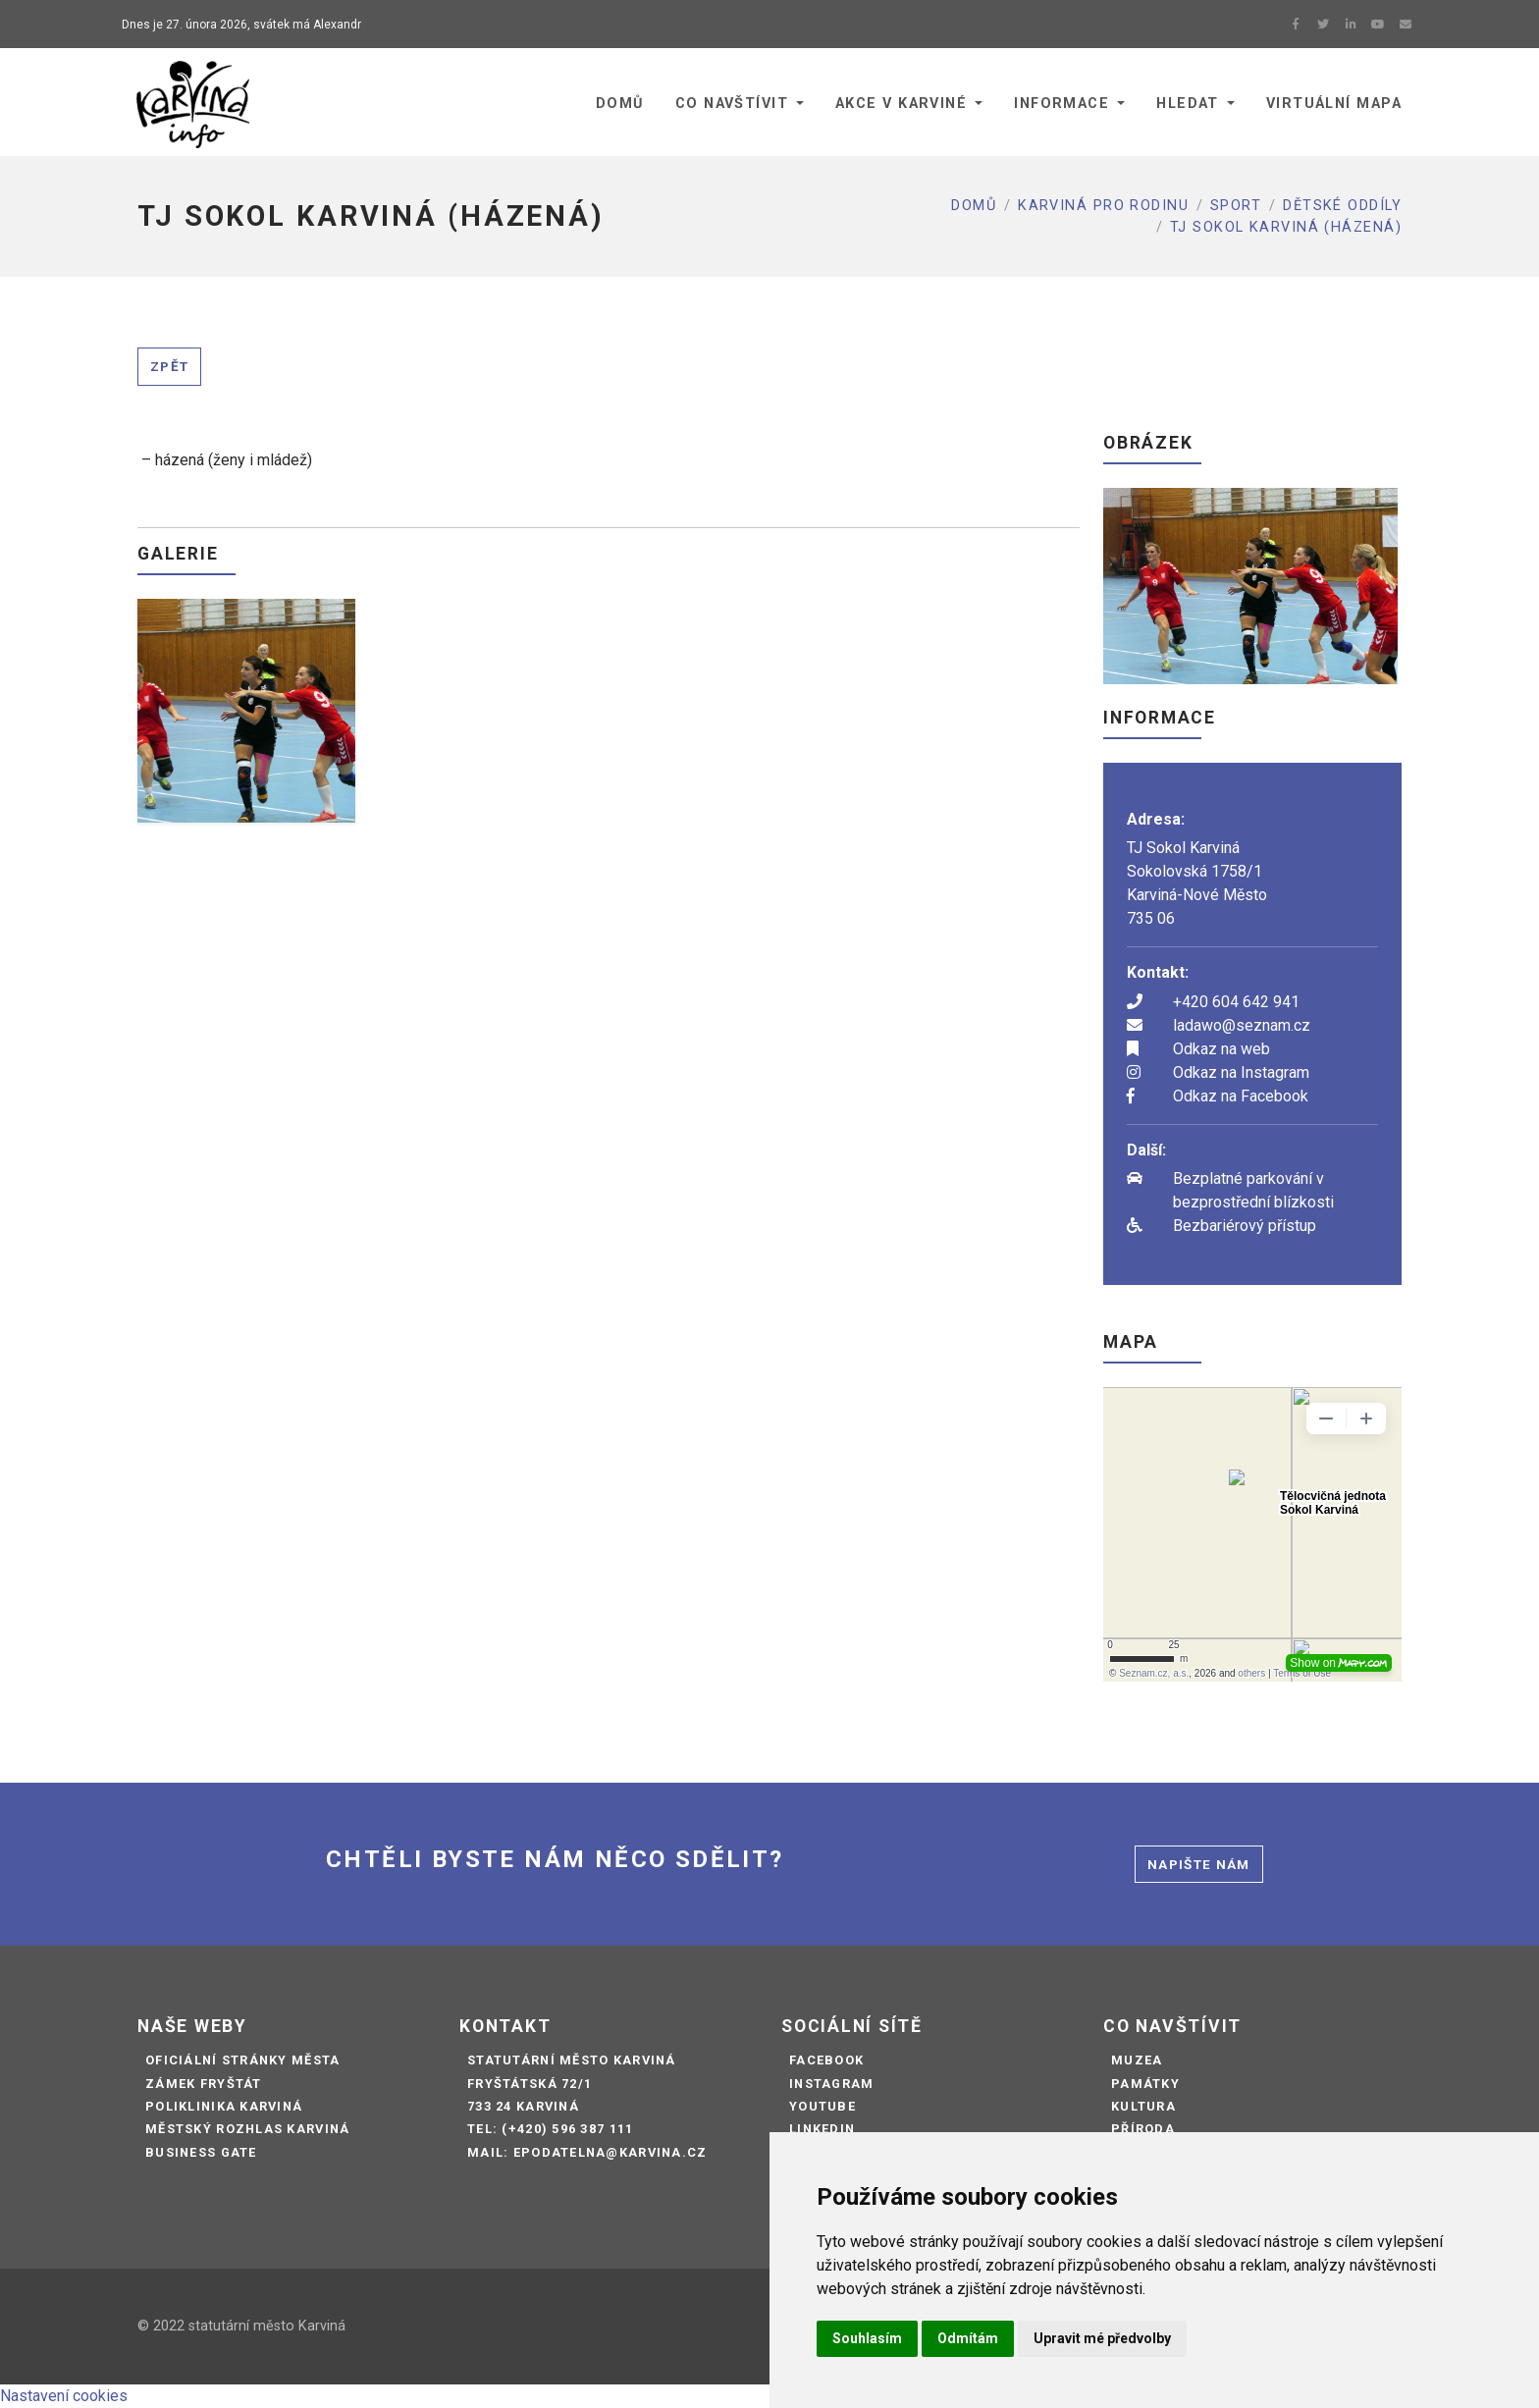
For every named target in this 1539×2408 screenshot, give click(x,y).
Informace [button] (1061, 103)
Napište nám (1198, 1864)
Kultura (1143, 2106)
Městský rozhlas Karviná (247, 2128)
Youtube (822, 2106)
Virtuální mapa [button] (1334, 103)
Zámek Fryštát (203, 2083)
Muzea (1136, 2060)
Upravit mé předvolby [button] (1102, 2338)
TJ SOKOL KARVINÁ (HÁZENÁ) (1286, 227)
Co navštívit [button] (731, 103)
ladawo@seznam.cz (1241, 1025)
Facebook (826, 2060)
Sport (1235, 205)
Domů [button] (620, 103)
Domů (973, 205)
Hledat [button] (1187, 103)
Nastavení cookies (64, 2395)
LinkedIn (822, 2128)
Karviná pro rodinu (1103, 205)
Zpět (169, 366)
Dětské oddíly (1342, 205)
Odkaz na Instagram (1241, 1072)
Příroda (1143, 2128)
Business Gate (201, 2152)
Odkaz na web (1221, 1049)
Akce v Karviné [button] (901, 103)
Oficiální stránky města (242, 2060)
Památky (1145, 2083)
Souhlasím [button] (867, 2338)
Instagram (832, 2083)
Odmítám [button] (967, 2338)
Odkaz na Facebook (1240, 1096)
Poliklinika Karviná (223, 2106)
